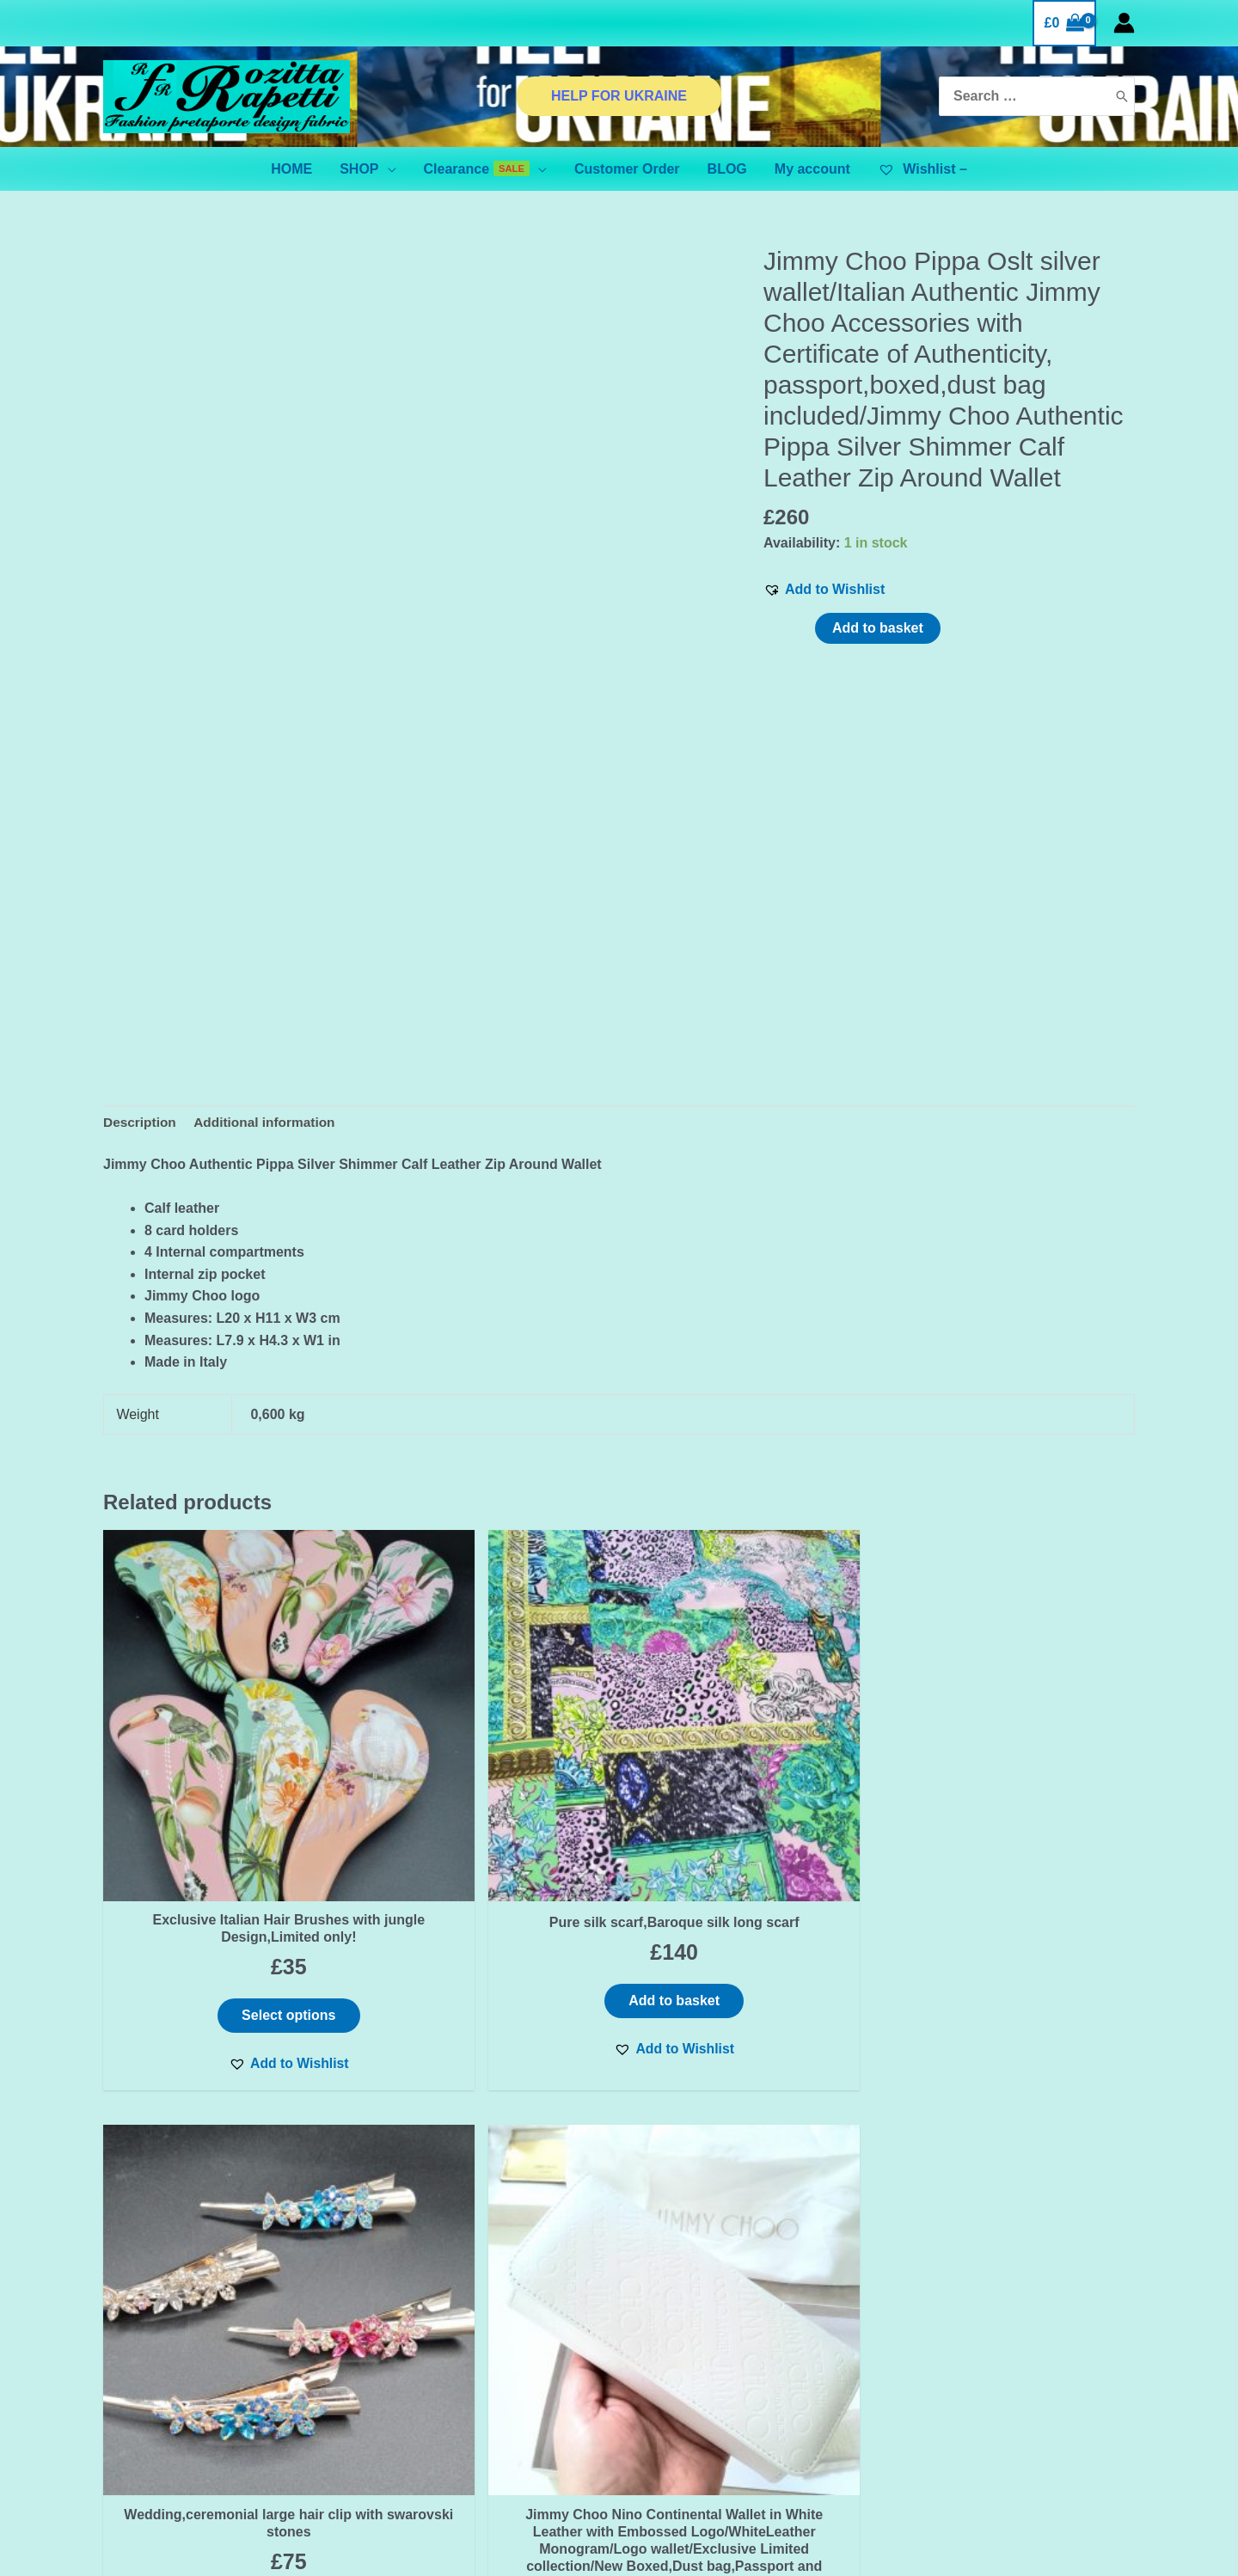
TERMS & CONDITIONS (448, 2340)
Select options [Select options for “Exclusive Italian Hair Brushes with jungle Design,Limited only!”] (226, 1890)
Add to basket (877, 628)
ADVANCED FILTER (216, 2447)
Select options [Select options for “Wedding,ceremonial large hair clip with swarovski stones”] (750, 1890)
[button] (824, 589)
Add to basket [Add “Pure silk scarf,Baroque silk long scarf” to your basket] (488, 1890)
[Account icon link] (1124, 23)
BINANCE (216, 2469)
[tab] (141, 1123)
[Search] (1122, 96)
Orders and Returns (436, 2384)
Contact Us (408, 2296)
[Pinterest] (1040, 2340)
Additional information (269, 1123)
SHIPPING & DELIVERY (448, 2362)
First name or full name (216, 2249)
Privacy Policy (419, 2318)
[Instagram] (1004, 2340)
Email (216, 2312)
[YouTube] (1076, 2340)
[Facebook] (968, 2340)
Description (141, 1123)
